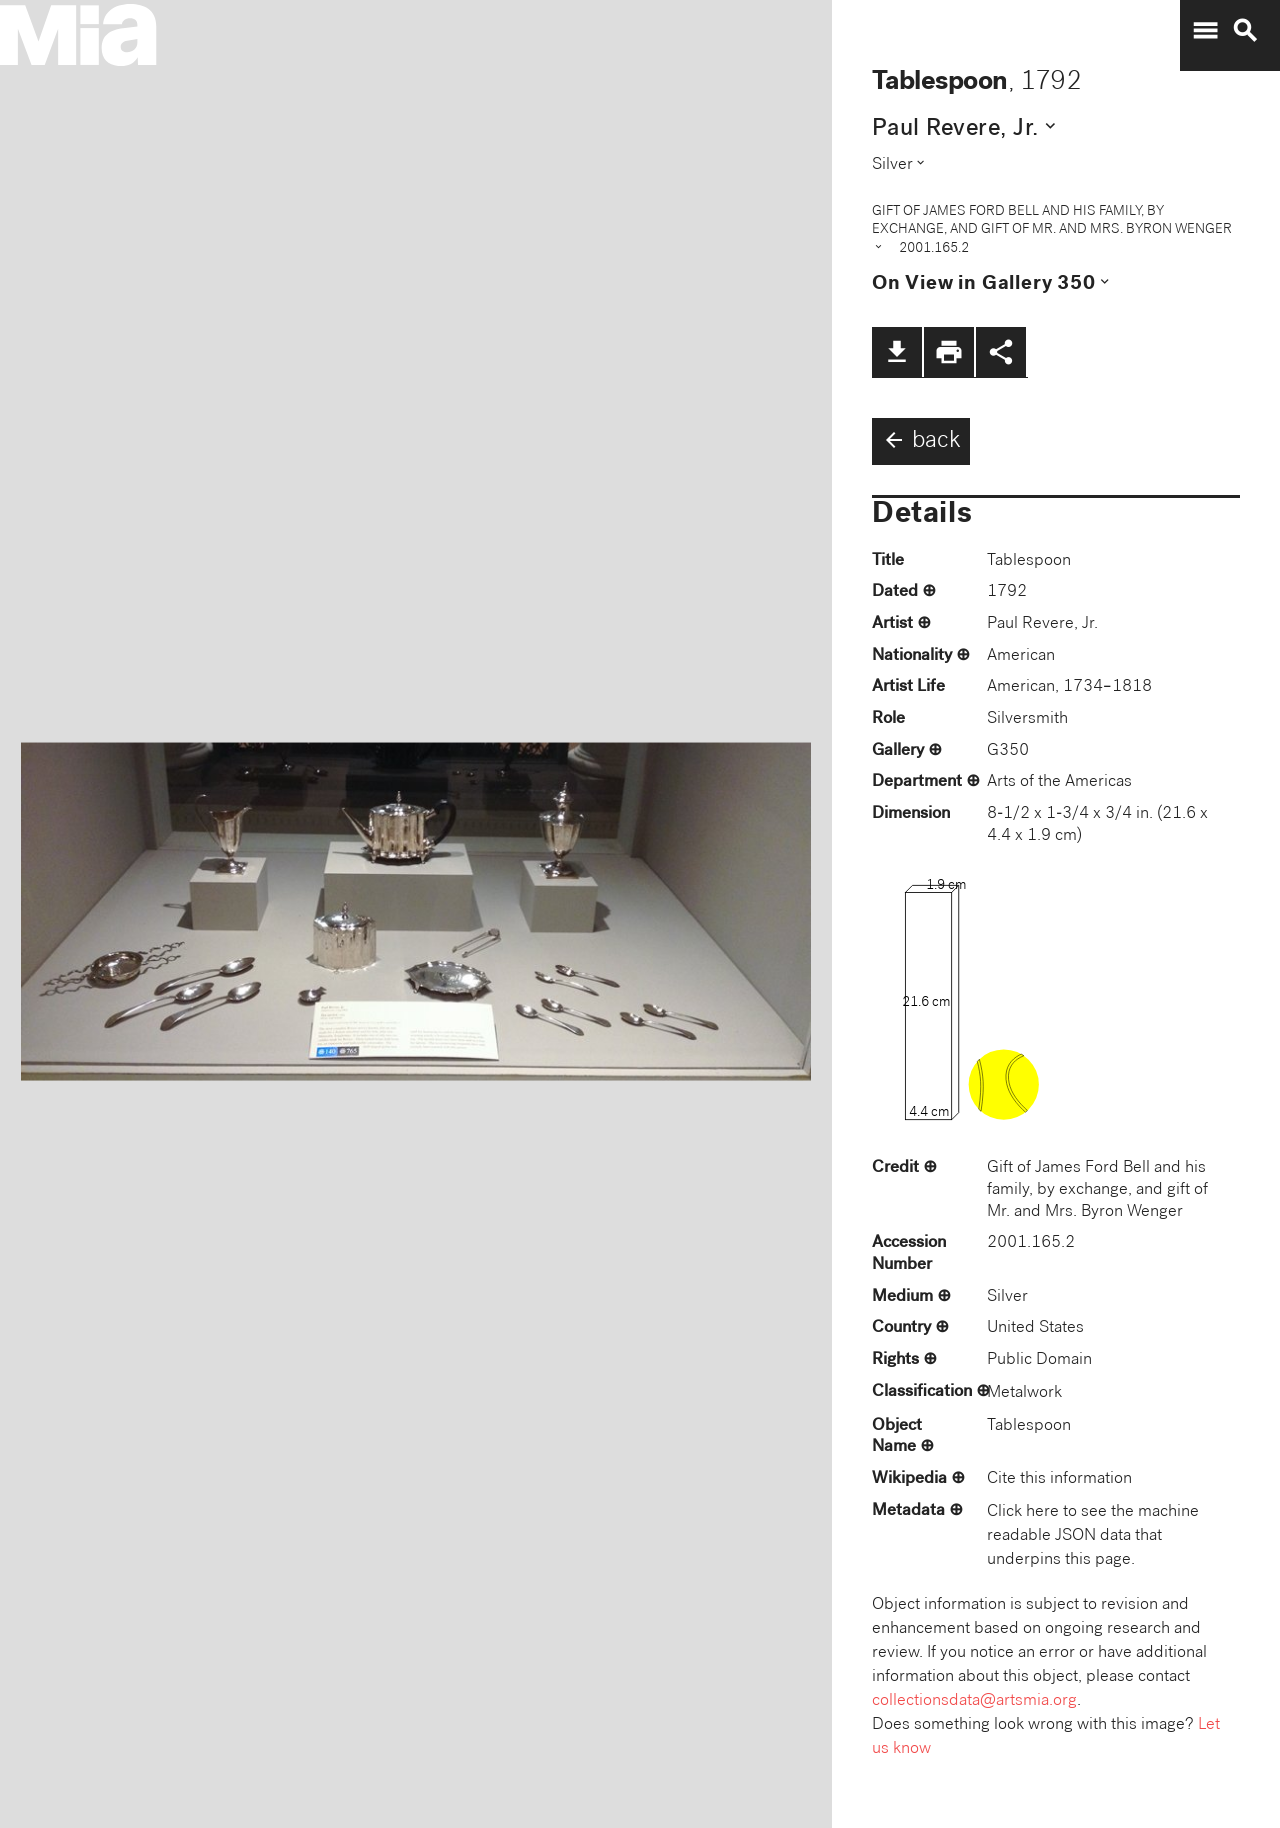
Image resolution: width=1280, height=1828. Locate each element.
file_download (897, 352)
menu (1205, 31)
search (1245, 31)
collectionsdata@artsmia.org (974, 1701)
